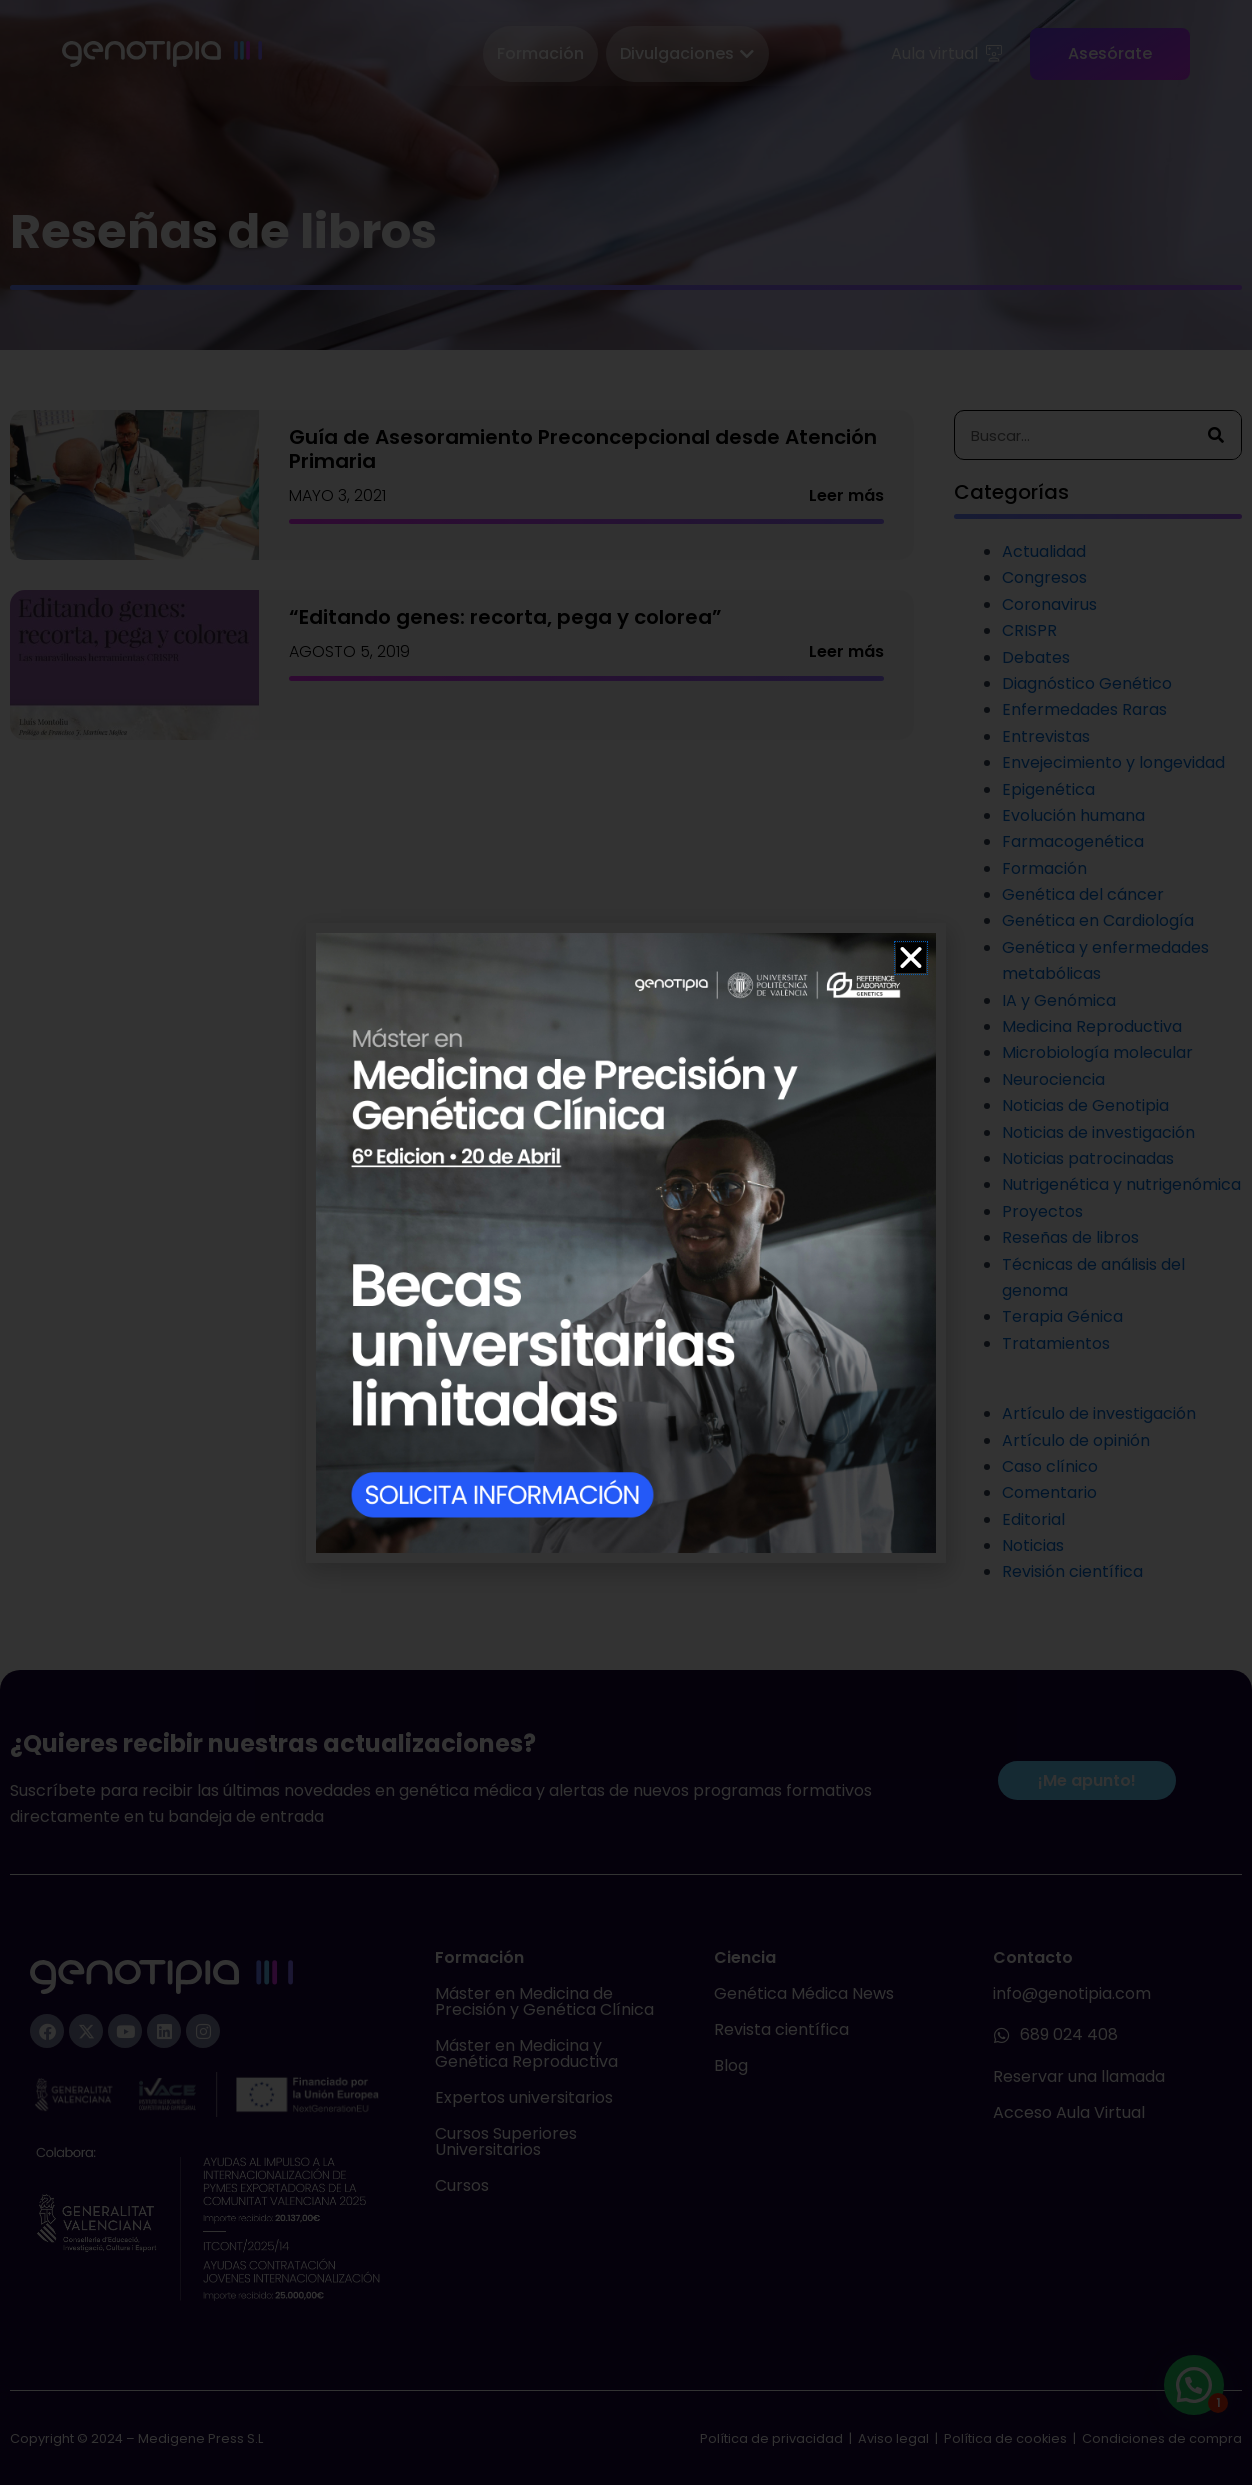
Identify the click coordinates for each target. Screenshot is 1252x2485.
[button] (911, 958)
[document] (626, 1242)
